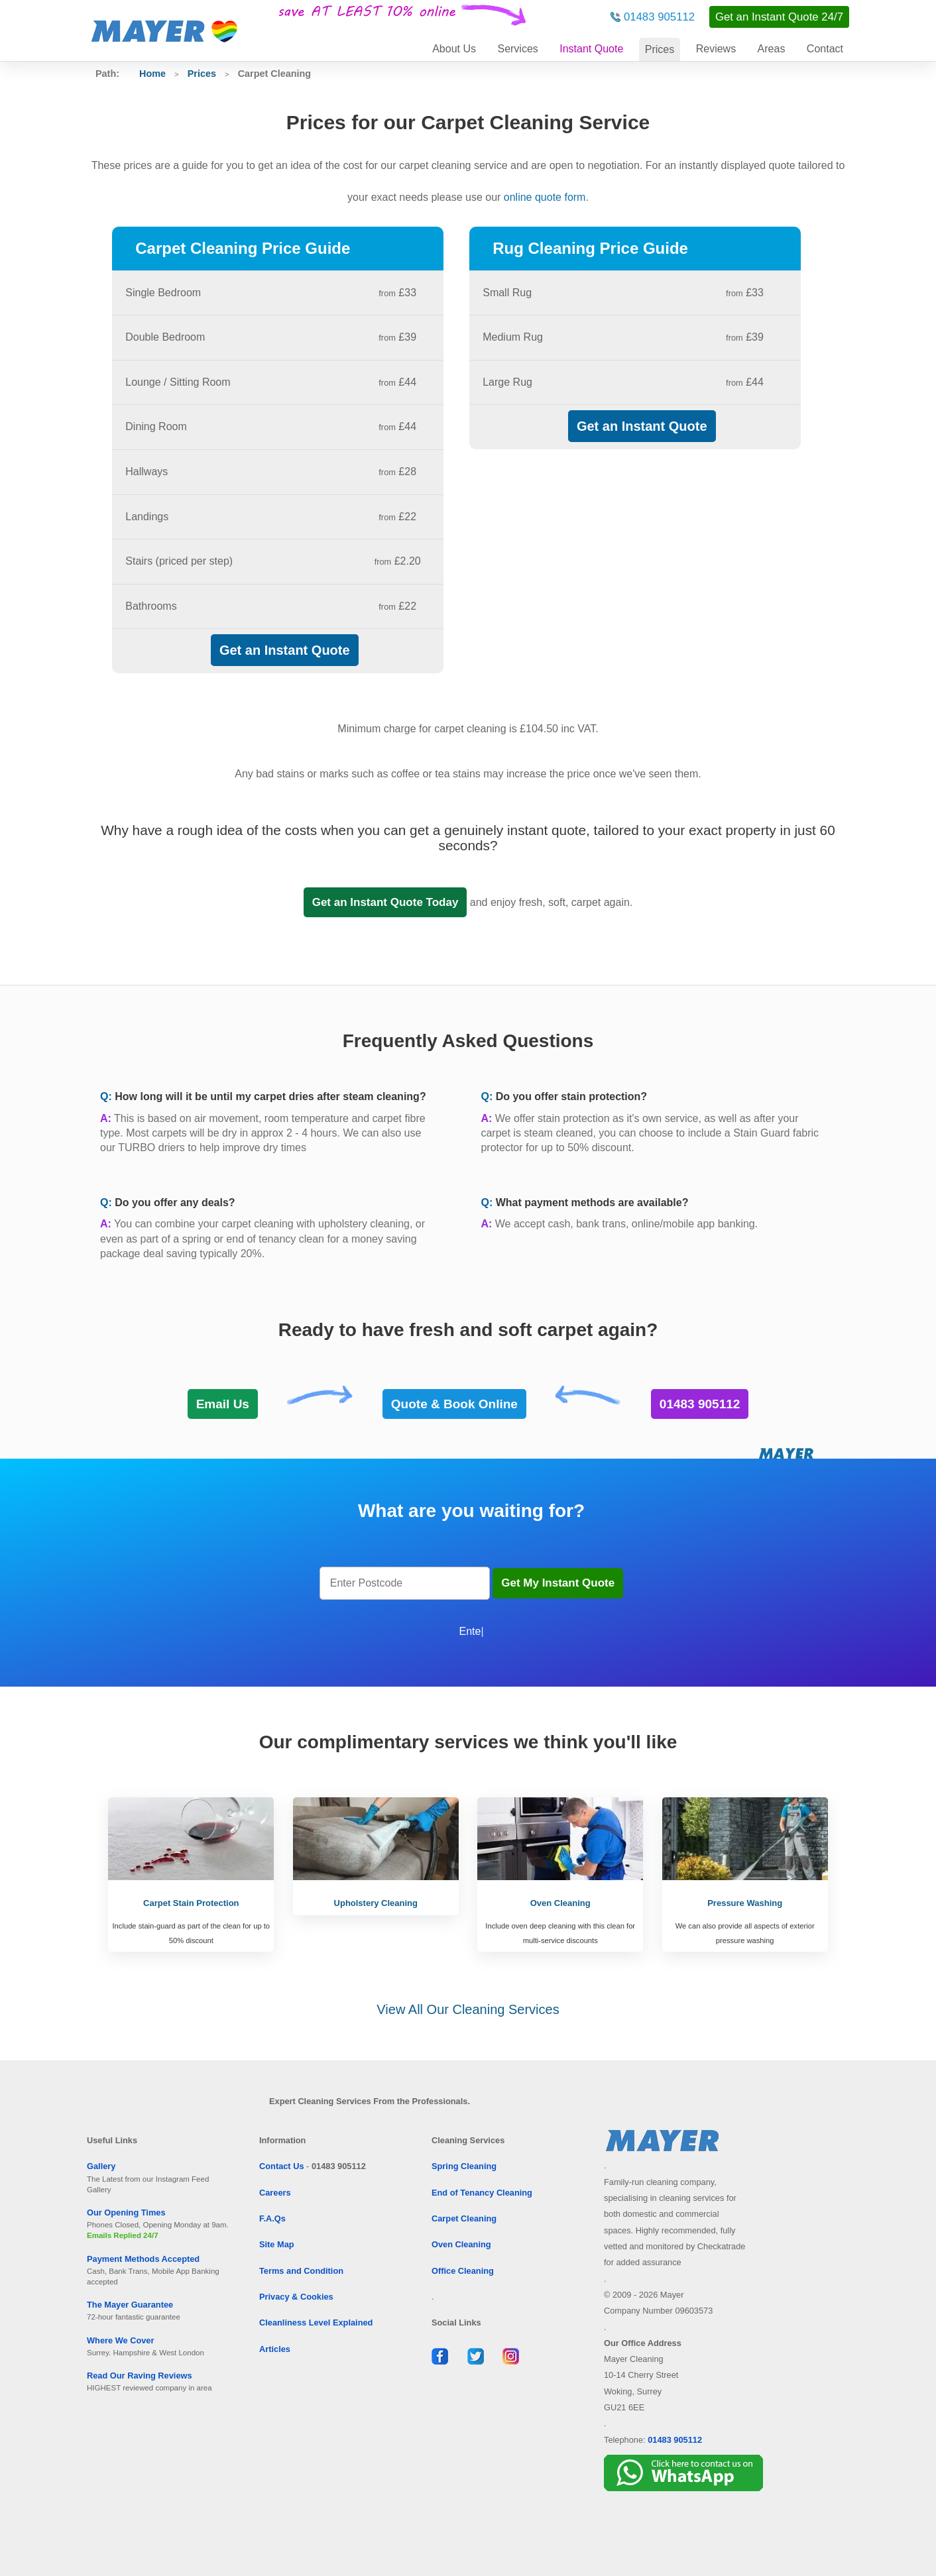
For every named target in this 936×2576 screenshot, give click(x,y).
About (454, 48)
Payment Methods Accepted (143, 2259)
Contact (825, 48)
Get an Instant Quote (284, 650)
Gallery (101, 2166)
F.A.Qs (272, 2218)
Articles (274, 2349)
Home (152, 73)
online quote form (545, 197)
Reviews (716, 48)
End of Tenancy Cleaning (482, 2193)
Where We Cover (120, 2340)
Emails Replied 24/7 (122, 2235)
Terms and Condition (301, 2271)
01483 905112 (659, 17)
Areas (772, 48)
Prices (659, 49)
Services (517, 48)
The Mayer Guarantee (130, 2305)
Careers (275, 2193)
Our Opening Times (126, 2212)
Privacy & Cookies (296, 2297)
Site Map (276, 2244)
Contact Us (281, 2166)
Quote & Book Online (454, 1404)
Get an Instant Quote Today (385, 902)
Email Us (222, 1404)
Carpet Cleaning (464, 2218)
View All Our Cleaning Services (468, 2009)
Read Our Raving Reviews (139, 2375)
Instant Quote (591, 48)
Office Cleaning (463, 2271)
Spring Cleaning (464, 2166)
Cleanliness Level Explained (316, 2322)
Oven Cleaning (461, 2244)
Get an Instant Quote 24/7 (779, 17)
